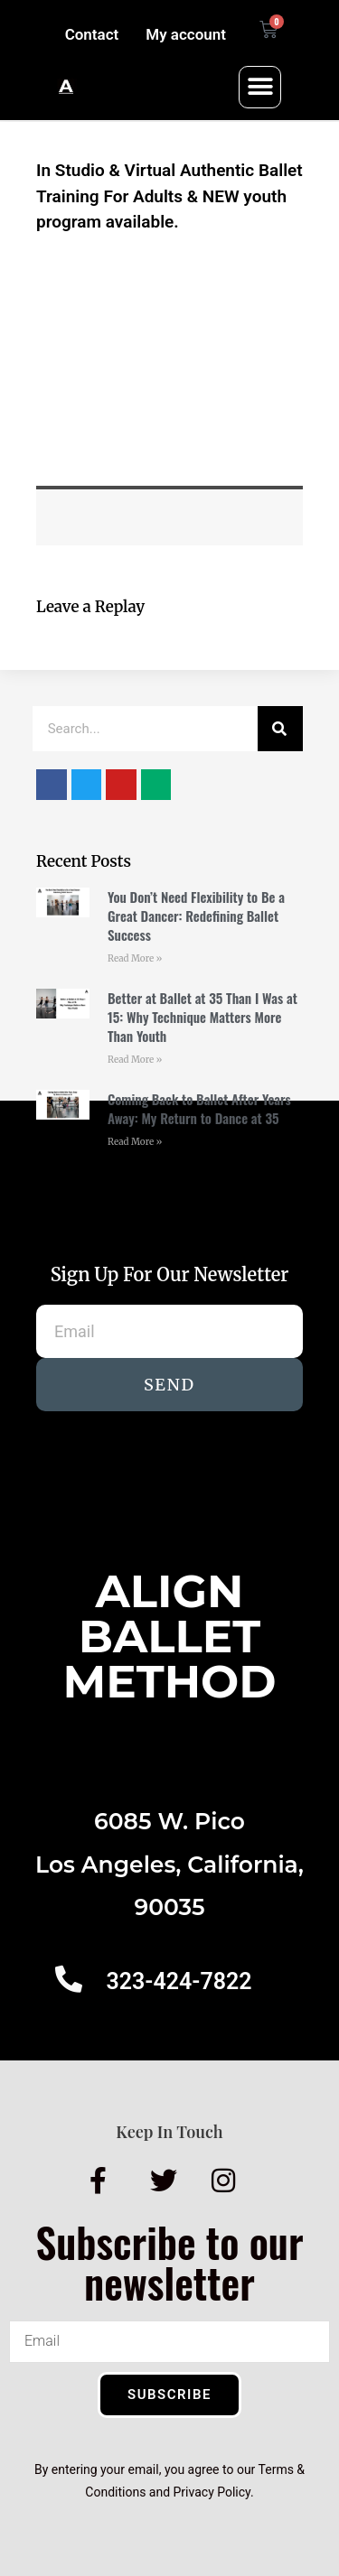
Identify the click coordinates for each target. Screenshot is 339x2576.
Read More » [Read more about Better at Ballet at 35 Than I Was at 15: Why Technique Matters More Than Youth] (135, 1059)
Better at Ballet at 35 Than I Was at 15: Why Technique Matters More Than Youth (202, 1017)
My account (186, 34)
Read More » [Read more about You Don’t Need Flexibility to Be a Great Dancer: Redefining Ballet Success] (135, 958)
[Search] (280, 728)
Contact (92, 34)
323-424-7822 (178, 1981)
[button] (260, 87)
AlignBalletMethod (169, 1636)
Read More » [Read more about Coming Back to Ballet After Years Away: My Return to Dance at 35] (135, 1142)
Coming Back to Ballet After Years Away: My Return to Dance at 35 (199, 1108)
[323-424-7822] (68, 1979)
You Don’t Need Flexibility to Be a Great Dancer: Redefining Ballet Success (196, 915)
